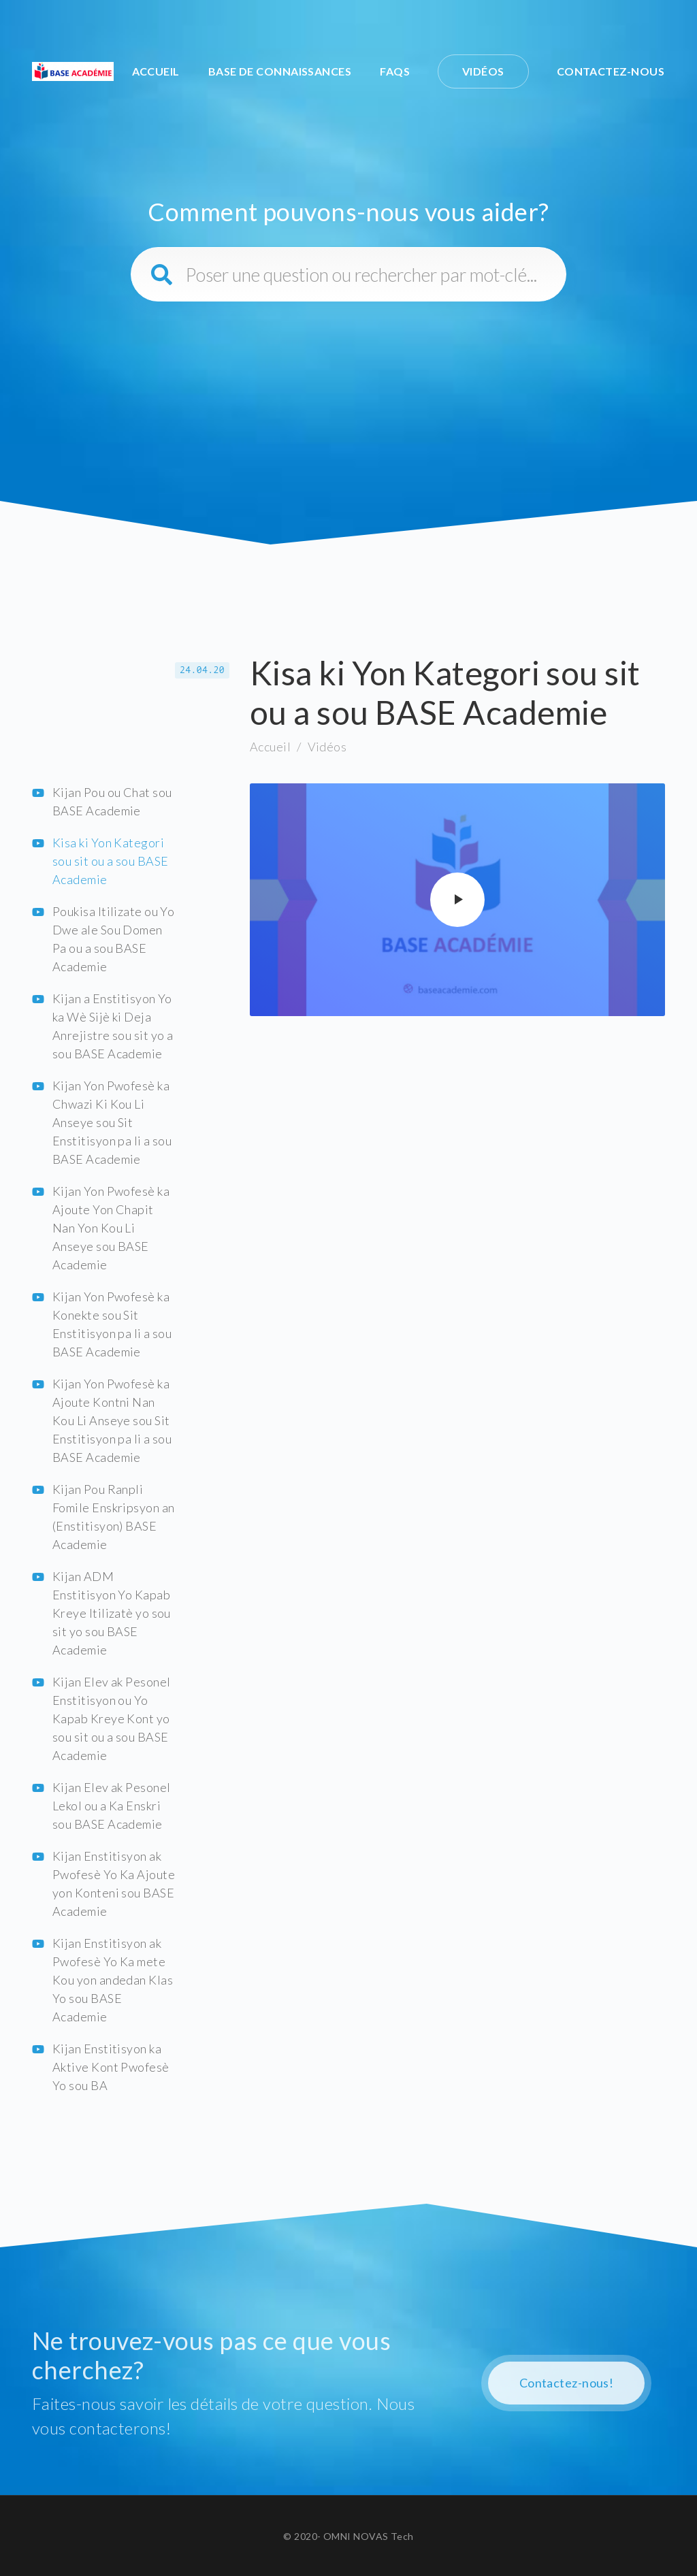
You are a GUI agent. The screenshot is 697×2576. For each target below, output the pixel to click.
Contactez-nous (610, 71)
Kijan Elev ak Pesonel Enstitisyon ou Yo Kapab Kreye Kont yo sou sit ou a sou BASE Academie (111, 1718)
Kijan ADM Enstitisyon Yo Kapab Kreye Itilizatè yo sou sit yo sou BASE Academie (111, 1613)
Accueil (156, 71)
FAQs (395, 71)
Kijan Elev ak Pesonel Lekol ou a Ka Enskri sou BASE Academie (111, 1805)
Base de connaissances (279, 71)
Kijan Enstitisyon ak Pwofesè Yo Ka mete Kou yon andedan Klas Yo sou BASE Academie (112, 1980)
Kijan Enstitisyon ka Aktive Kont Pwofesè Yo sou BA (110, 2067)
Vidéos (483, 71)
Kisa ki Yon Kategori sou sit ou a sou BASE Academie (110, 861)
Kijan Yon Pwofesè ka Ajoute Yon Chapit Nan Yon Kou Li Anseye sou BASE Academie (110, 1228)
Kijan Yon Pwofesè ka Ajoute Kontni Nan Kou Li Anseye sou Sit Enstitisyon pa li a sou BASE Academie (112, 1420)
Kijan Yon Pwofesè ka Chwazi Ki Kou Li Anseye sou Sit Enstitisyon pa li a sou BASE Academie (112, 1122)
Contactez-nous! (566, 2382)
